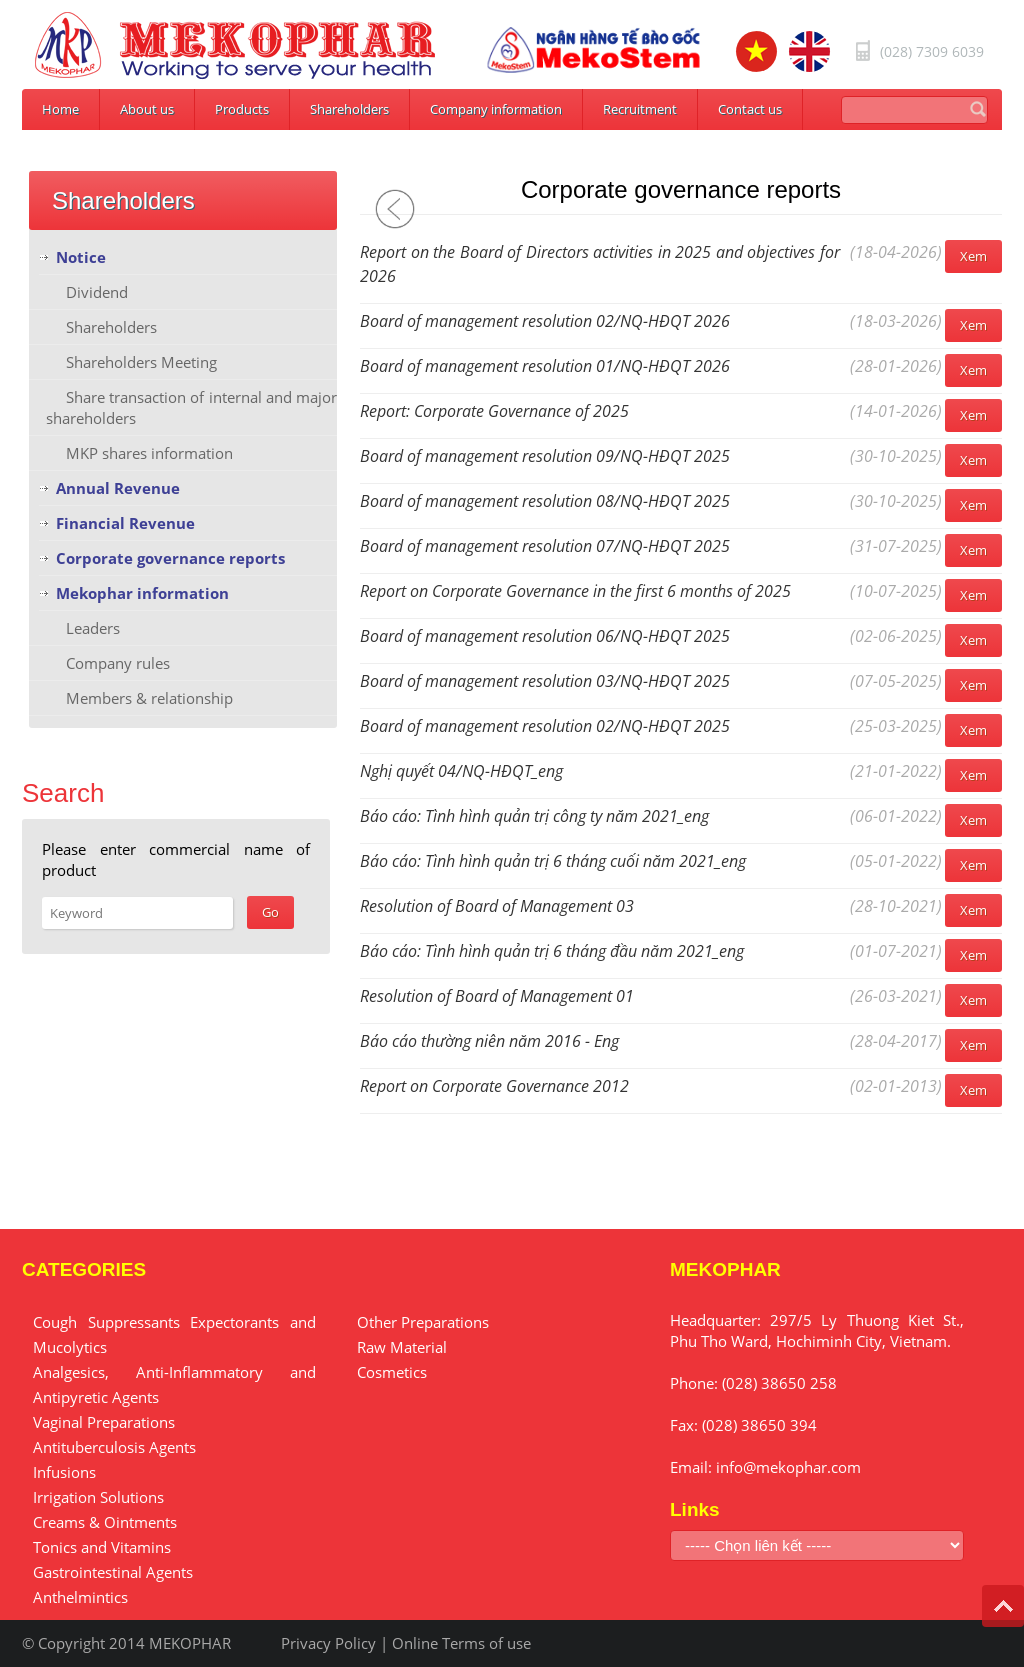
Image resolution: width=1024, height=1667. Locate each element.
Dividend (97, 292)
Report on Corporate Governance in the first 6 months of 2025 (575, 591)
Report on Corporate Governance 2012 (494, 1086)
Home (60, 109)
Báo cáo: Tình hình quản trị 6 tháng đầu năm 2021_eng (552, 951)
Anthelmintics (80, 1597)
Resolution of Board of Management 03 (497, 906)
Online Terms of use (461, 1643)
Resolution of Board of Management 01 (497, 996)
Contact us (750, 109)
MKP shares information (149, 453)
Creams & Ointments (105, 1522)
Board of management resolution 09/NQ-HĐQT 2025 (545, 456)
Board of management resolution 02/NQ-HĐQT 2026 (545, 321)
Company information (496, 109)
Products (242, 109)
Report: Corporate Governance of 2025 (494, 411)
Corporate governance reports (170, 558)
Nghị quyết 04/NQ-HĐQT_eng (461, 771)
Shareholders (349, 109)
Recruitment (640, 109)
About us (147, 109)
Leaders (93, 628)
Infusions (64, 1472)
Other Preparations (423, 1322)
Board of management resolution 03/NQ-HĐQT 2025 (545, 681)
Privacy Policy (328, 1643)
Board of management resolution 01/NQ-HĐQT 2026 (545, 366)
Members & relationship (149, 698)
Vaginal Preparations (104, 1422)
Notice (81, 257)
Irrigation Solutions (98, 1497)
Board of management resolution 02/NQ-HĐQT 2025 (545, 726)
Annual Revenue (118, 488)
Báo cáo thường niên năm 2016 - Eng (489, 1041)
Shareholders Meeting (141, 362)
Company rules (118, 663)
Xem (973, 256)
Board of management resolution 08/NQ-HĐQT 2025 (545, 501)
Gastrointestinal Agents (113, 1572)
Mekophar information (142, 593)
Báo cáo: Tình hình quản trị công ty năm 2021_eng (534, 816)
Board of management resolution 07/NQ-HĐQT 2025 (545, 546)
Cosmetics (392, 1372)
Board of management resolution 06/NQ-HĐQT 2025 (545, 636)
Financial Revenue (125, 523)
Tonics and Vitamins (102, 1547)
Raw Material (402, 1347)
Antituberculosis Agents (114, 1447)
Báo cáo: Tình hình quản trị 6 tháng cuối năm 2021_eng (553, 861)
